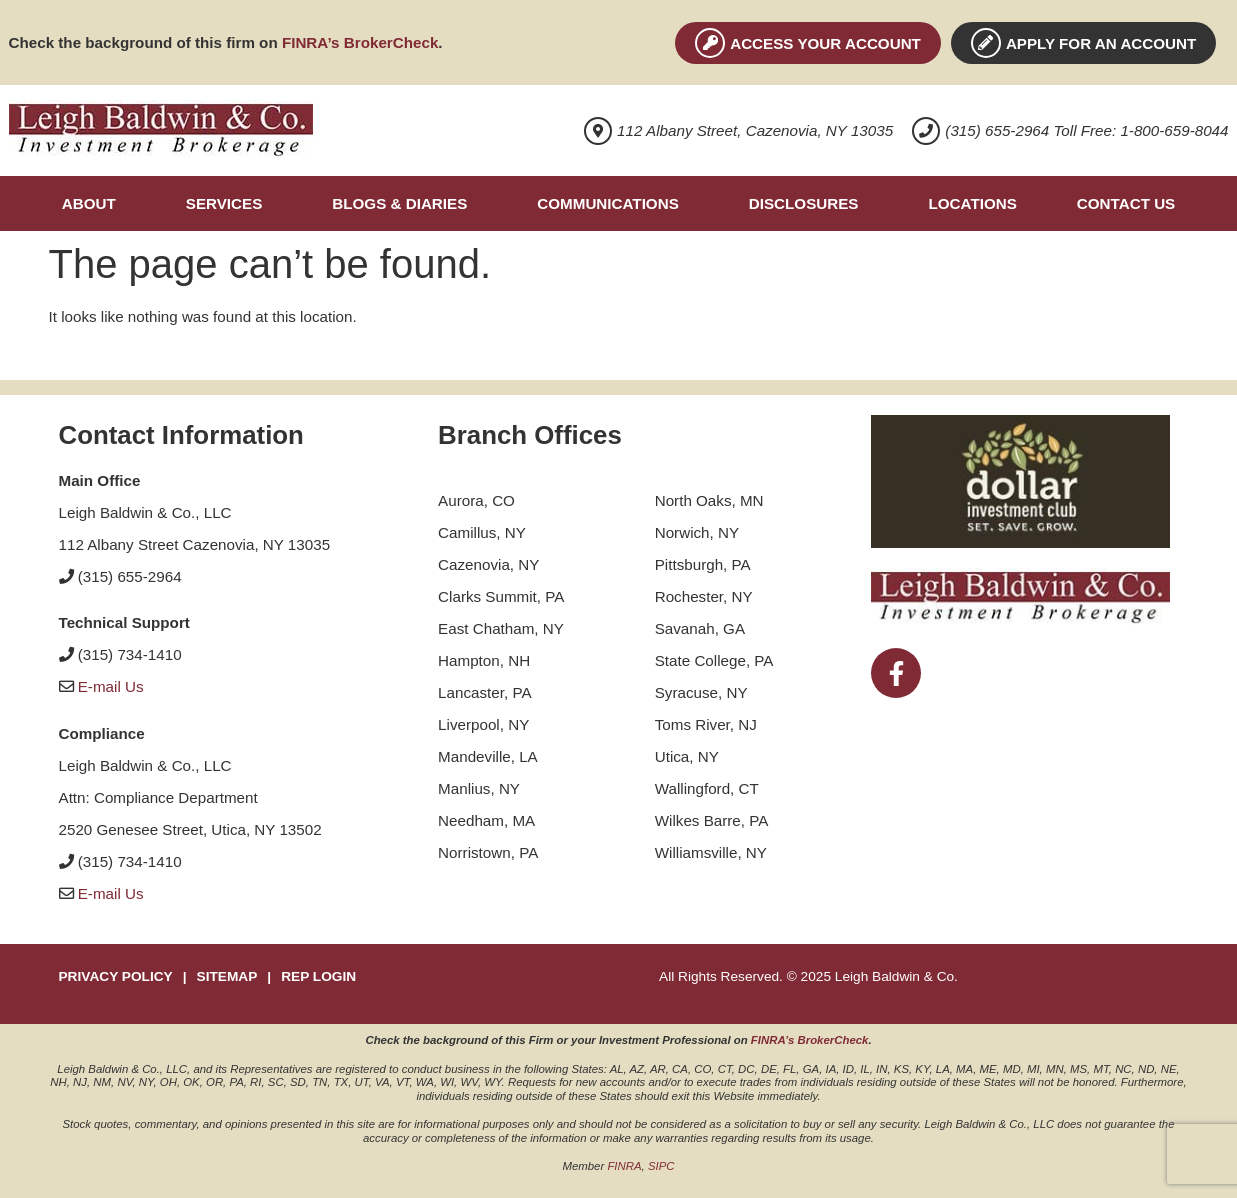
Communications (607, 203)
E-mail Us (111, 686)
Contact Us (1126, 203)
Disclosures (804, 203)
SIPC (661, 1166)
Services (224, 203)
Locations (972, 203)
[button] (94, 203)
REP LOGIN (318, 976)
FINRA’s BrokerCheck (360, 42)
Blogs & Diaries (399, 203)
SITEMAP (227, 976)
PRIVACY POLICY (116, 976)
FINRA (624, 1166)
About (89, 203)
